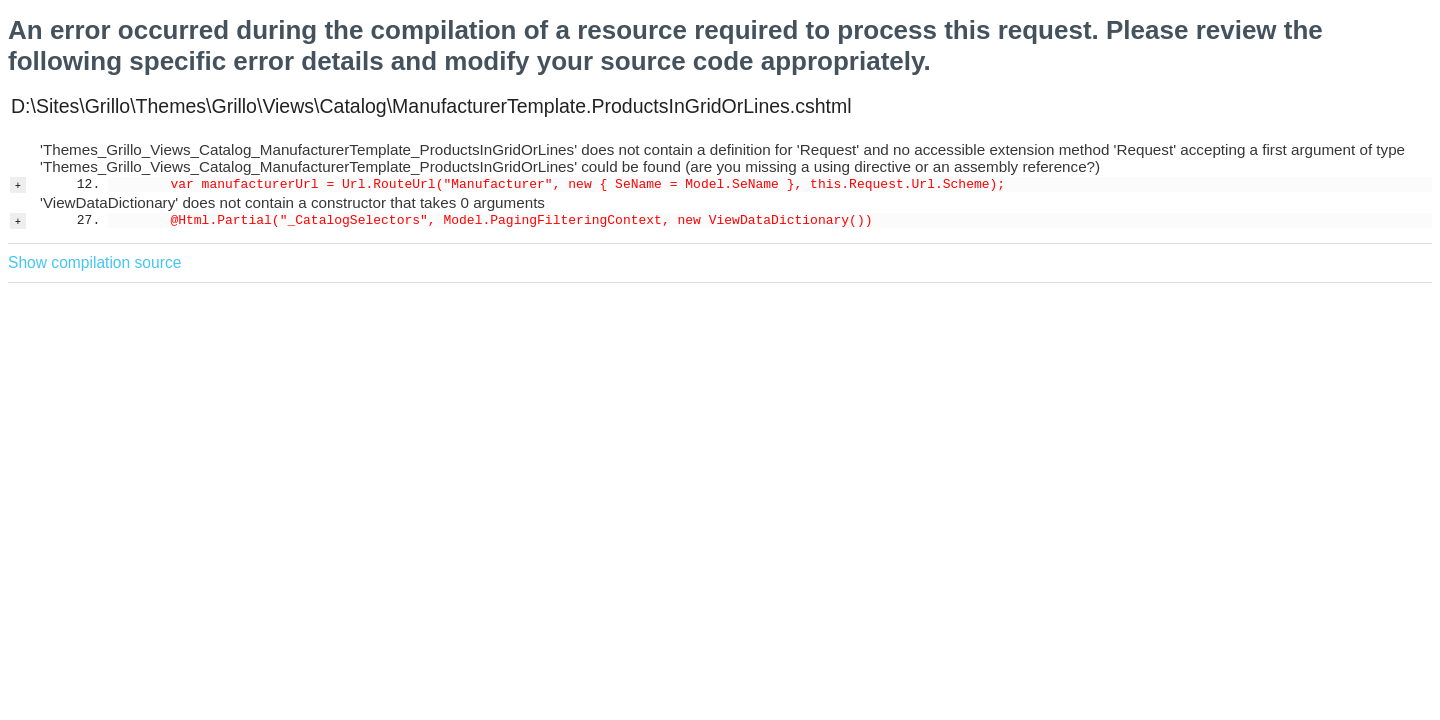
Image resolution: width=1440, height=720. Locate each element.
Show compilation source (94, 262)
